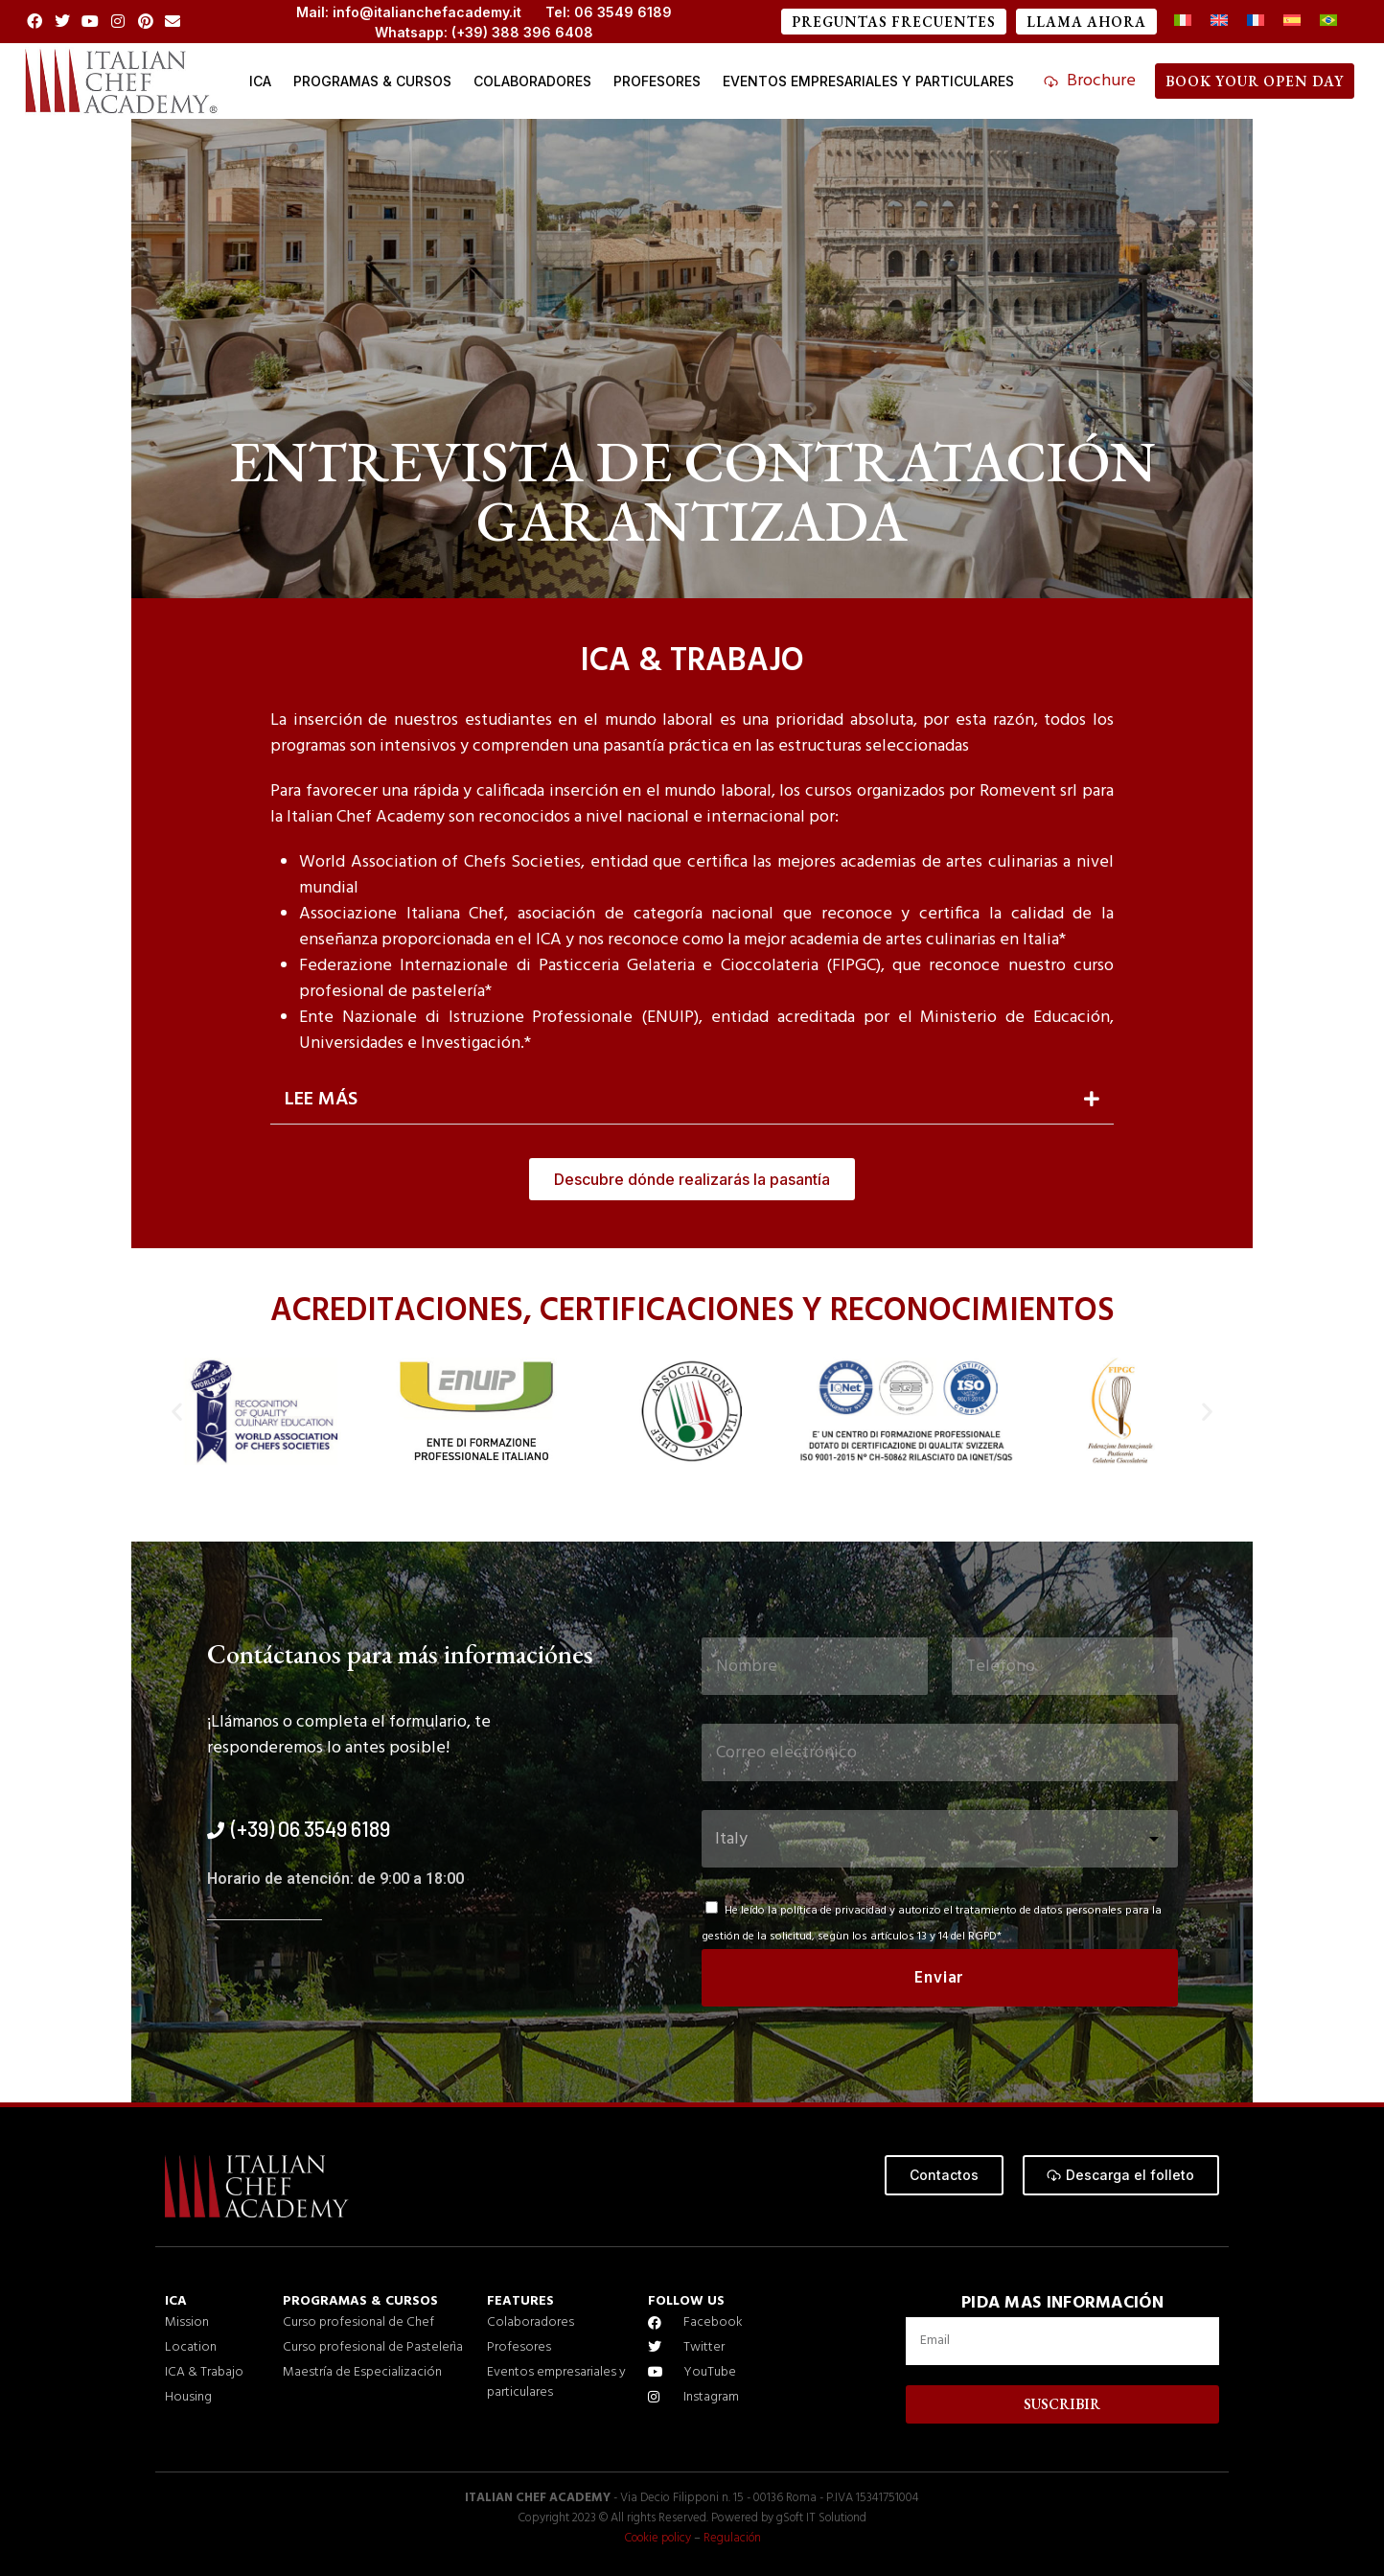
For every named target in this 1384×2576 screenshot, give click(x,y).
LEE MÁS (321, 1099)
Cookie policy (656, 2538)
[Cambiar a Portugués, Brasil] (1328, 21)
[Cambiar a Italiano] (1183, 21)
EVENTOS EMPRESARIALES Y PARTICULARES (868, 81)
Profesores (657, 81)
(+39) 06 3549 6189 (310, 1828)
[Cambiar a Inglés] (1219, 21)
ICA (260, 81)
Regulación (733, 2538)
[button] (692, 1100)
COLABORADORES (532, 81)
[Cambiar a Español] (1292, 21)
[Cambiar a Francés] (1255, 21)
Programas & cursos (372, 81)
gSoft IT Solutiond (821, 2518)
